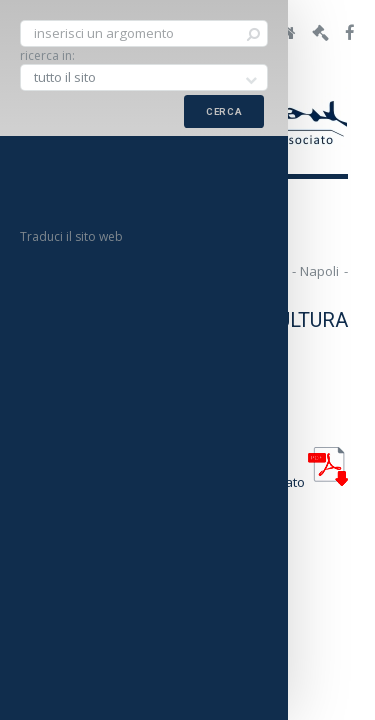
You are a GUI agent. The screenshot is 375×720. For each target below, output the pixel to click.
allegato (301, 482)
